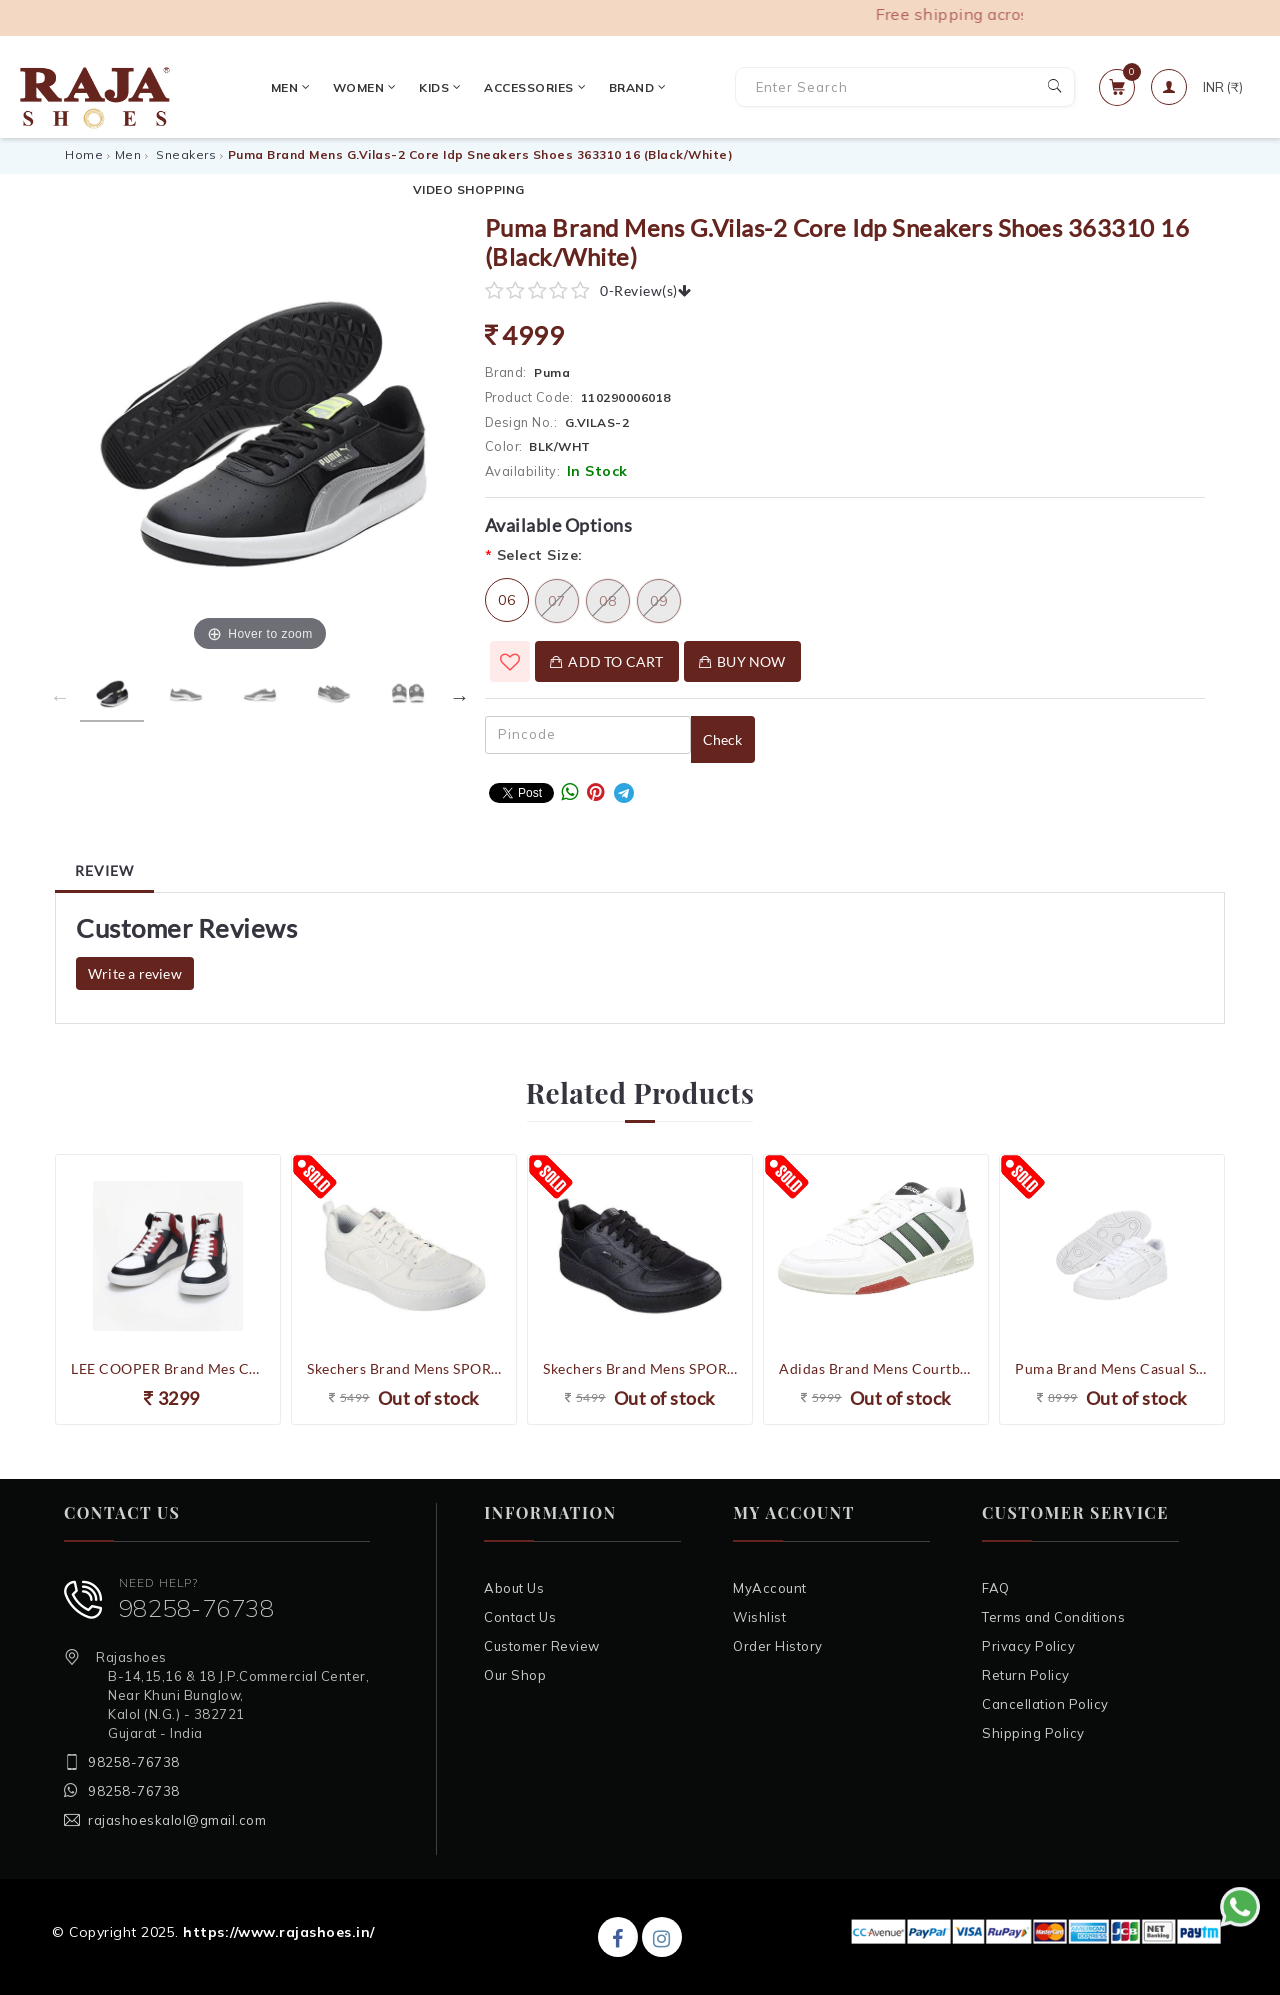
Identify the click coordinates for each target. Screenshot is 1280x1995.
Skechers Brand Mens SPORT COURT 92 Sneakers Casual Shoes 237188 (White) (404, 1368)
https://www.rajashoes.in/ (279, 1932)
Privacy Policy (1028, 1646)
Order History (778, 1646)
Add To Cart (607, 661)
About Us (514, 1588)
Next (460, 697)
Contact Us (520, 1617)
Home (84, 154)
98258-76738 (197, 1608)
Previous (60, 697)
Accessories (478, 86)
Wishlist (759, 1617)
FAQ (996, 1588)
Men (233, 86)
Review (104, 870)
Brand (580, 86)
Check (723, 739)
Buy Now (742, 661)
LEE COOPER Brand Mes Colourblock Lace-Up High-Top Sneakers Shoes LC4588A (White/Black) (168, 1368)
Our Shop (515, 1675)
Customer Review (542, 1646)
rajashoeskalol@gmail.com (177, 1820)
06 (506, 600)
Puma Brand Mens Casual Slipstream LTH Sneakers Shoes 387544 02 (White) (1112, 1368)
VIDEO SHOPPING (678, 86)
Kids (383, 86)
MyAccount (770, 1588)
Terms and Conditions (1053, 1617)
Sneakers (186, 154)
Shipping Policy (1033, 1733)
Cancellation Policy (1045, 1704)
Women (308, 86)
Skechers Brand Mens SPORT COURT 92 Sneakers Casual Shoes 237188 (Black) (640, 1368)
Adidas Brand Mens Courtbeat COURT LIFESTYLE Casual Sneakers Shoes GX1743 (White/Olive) (876, 1368)
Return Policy (1026, 1675)
